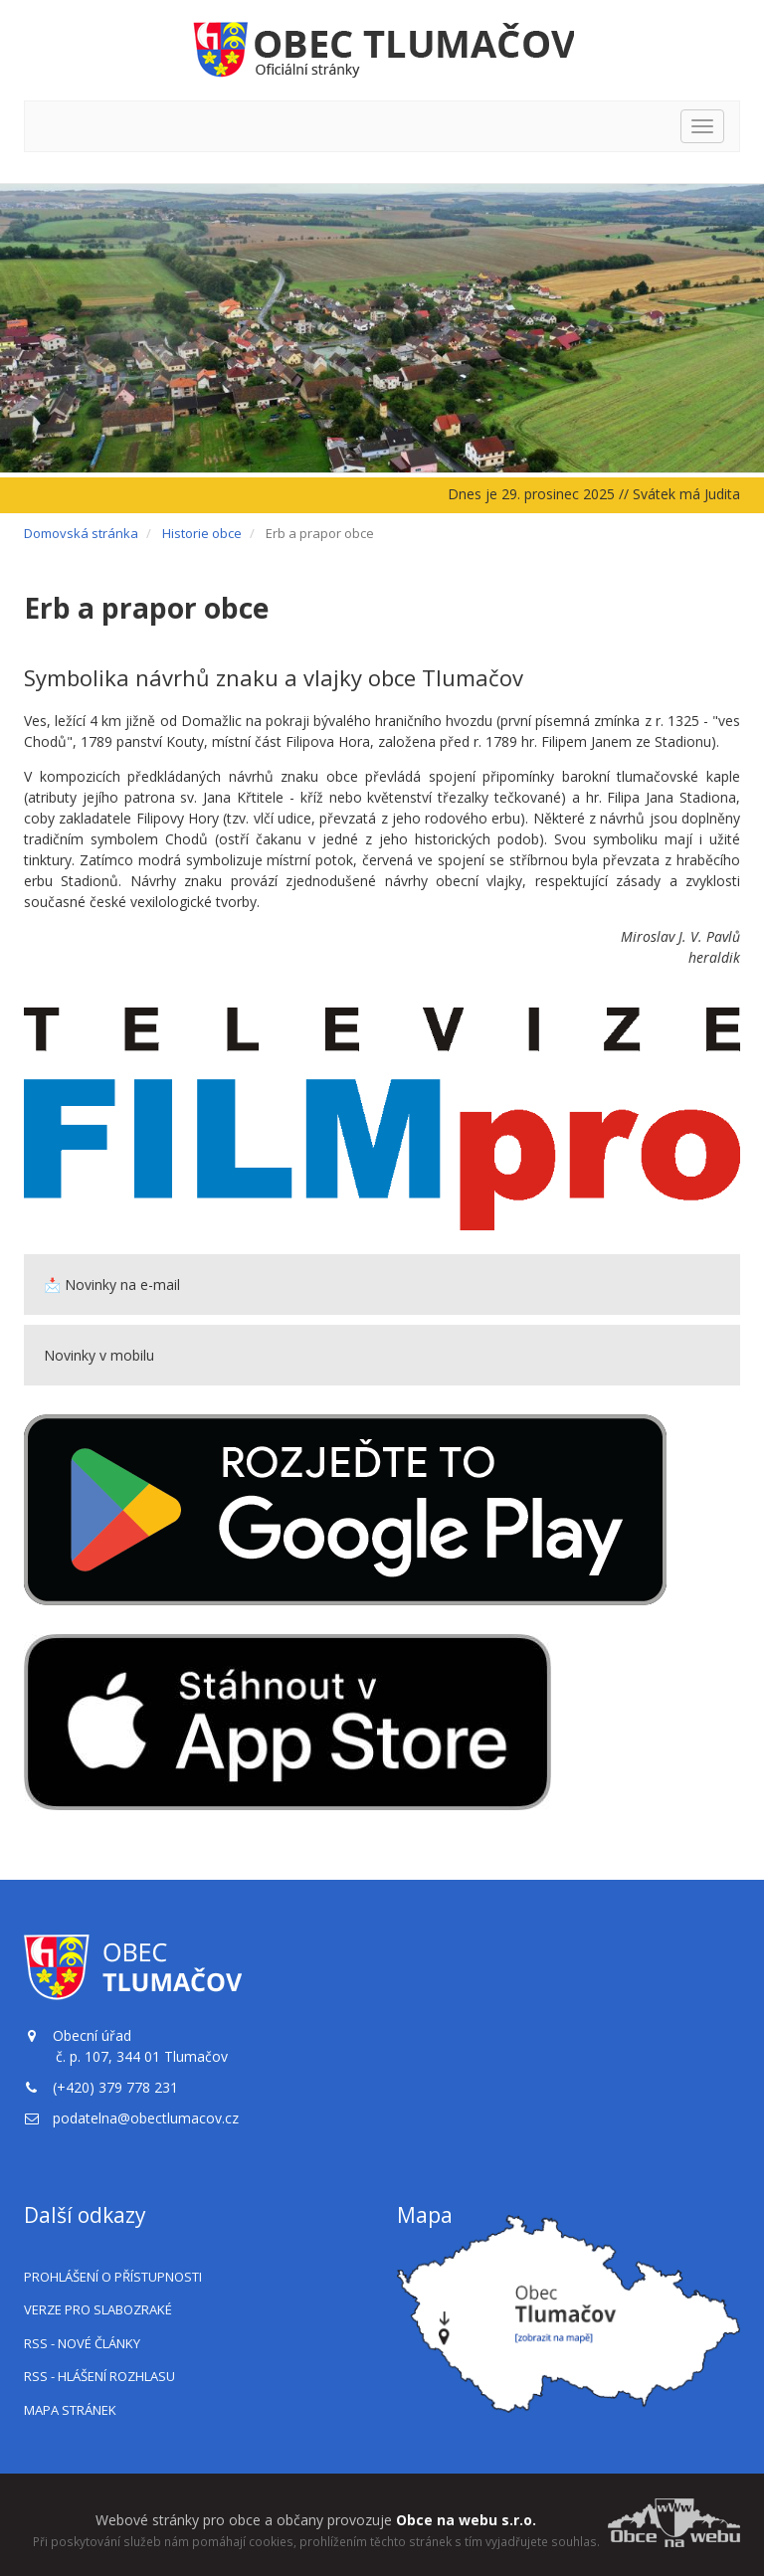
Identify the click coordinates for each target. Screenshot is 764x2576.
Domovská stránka (81, 533)
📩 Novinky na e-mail (112, 1284)
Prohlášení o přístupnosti (113, 2277)
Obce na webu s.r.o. (466, 2519)
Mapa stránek (70, 2410)
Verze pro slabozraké (98, 2309)
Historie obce (202, 533)
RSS (82, 2343)
